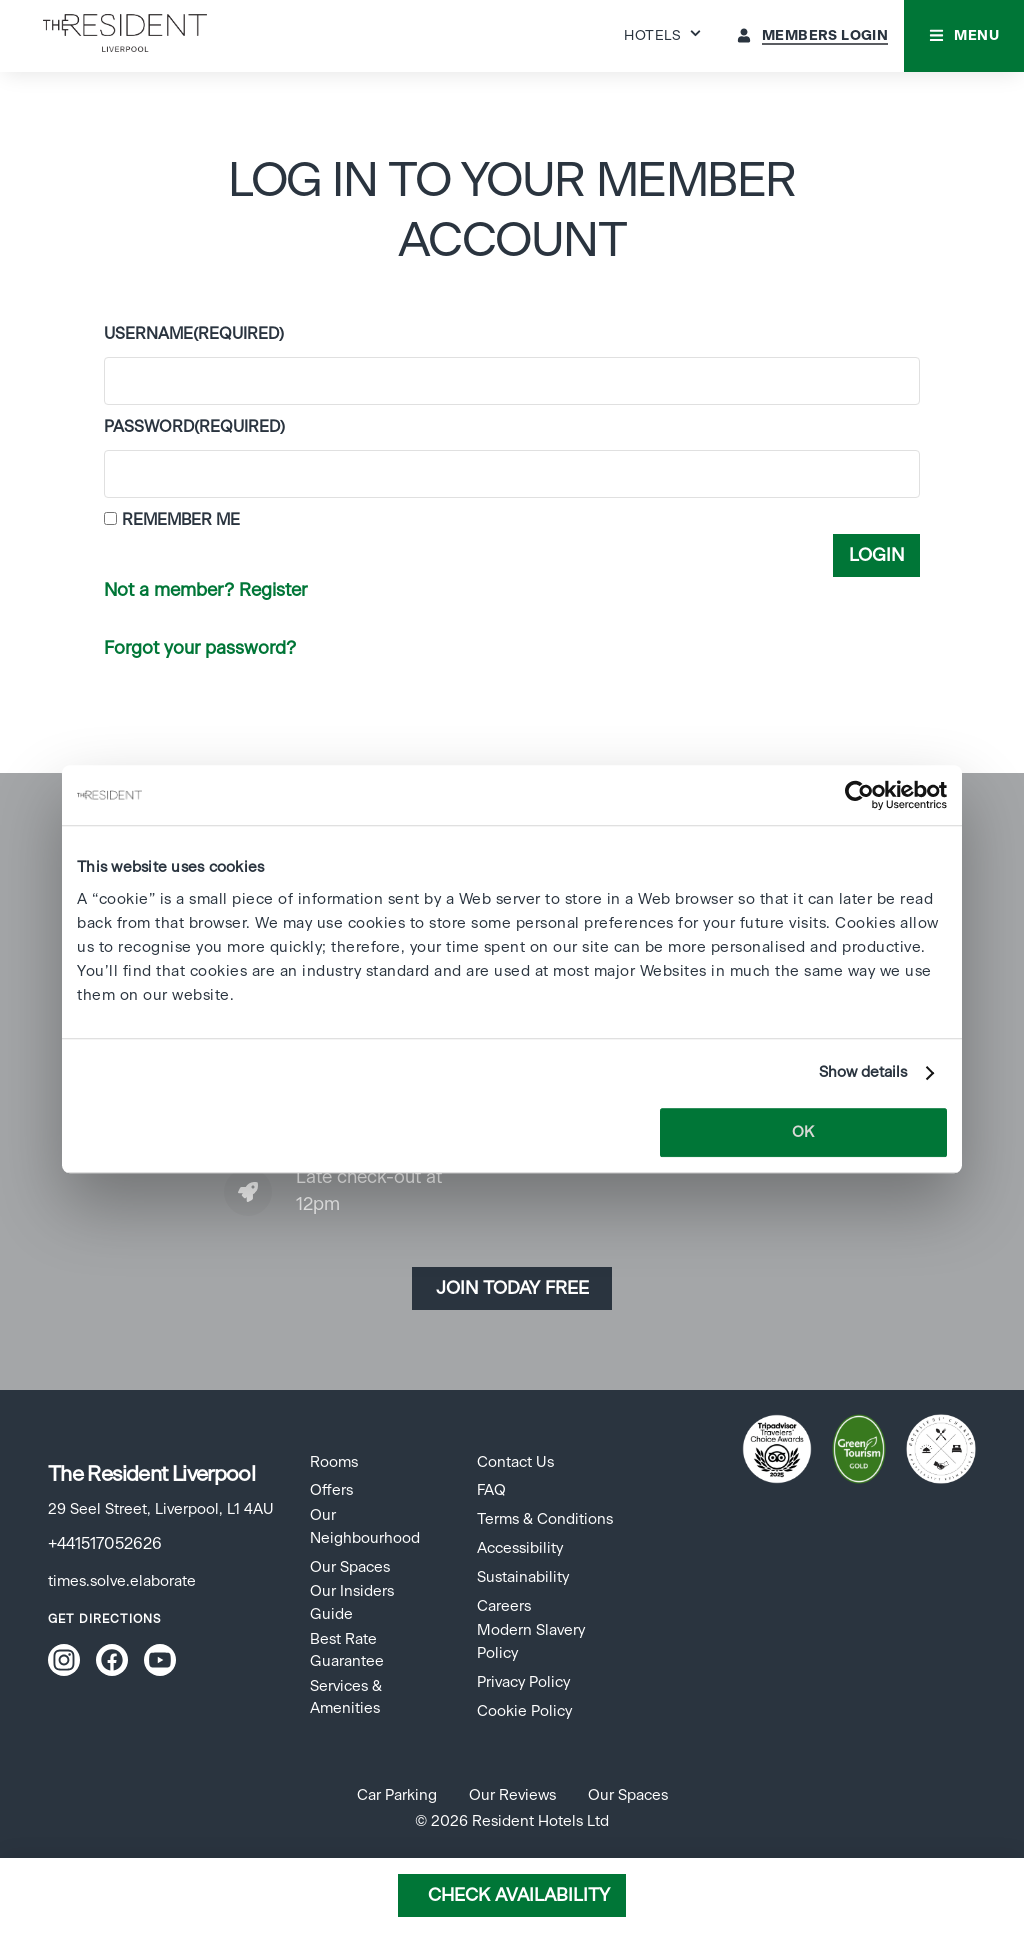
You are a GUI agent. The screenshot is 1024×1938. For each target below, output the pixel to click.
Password (194, 427)
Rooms (334, 1462)
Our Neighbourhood (365, 1526)
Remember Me (181, 520)
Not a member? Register (205, 591)
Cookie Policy (524, 1711)
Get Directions (104, 1619)
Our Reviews (512, 1795)
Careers (504, 1606)
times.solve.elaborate (122, 1581)
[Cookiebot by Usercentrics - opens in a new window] (859, 795)
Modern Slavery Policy (531, 1641)
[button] (964, 36)
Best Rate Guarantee (347, 1650)
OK (803, 1132)
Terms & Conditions (545, 1519)
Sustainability (523, 1577)
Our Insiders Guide (352, 1602)
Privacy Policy (523, 1682)
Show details (863, 1072)
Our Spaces (350, 1567)
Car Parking (397, 1795)
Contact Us (515, 1462)
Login (876, 556)
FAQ (491, 1490)
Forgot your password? (200, 649)
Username (194, 334)
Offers (331, 1490)
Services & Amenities (346, 1697)
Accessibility (520, 1548)
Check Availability (519, 1896)
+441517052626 (105, 1544)
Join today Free (512, 1289)
